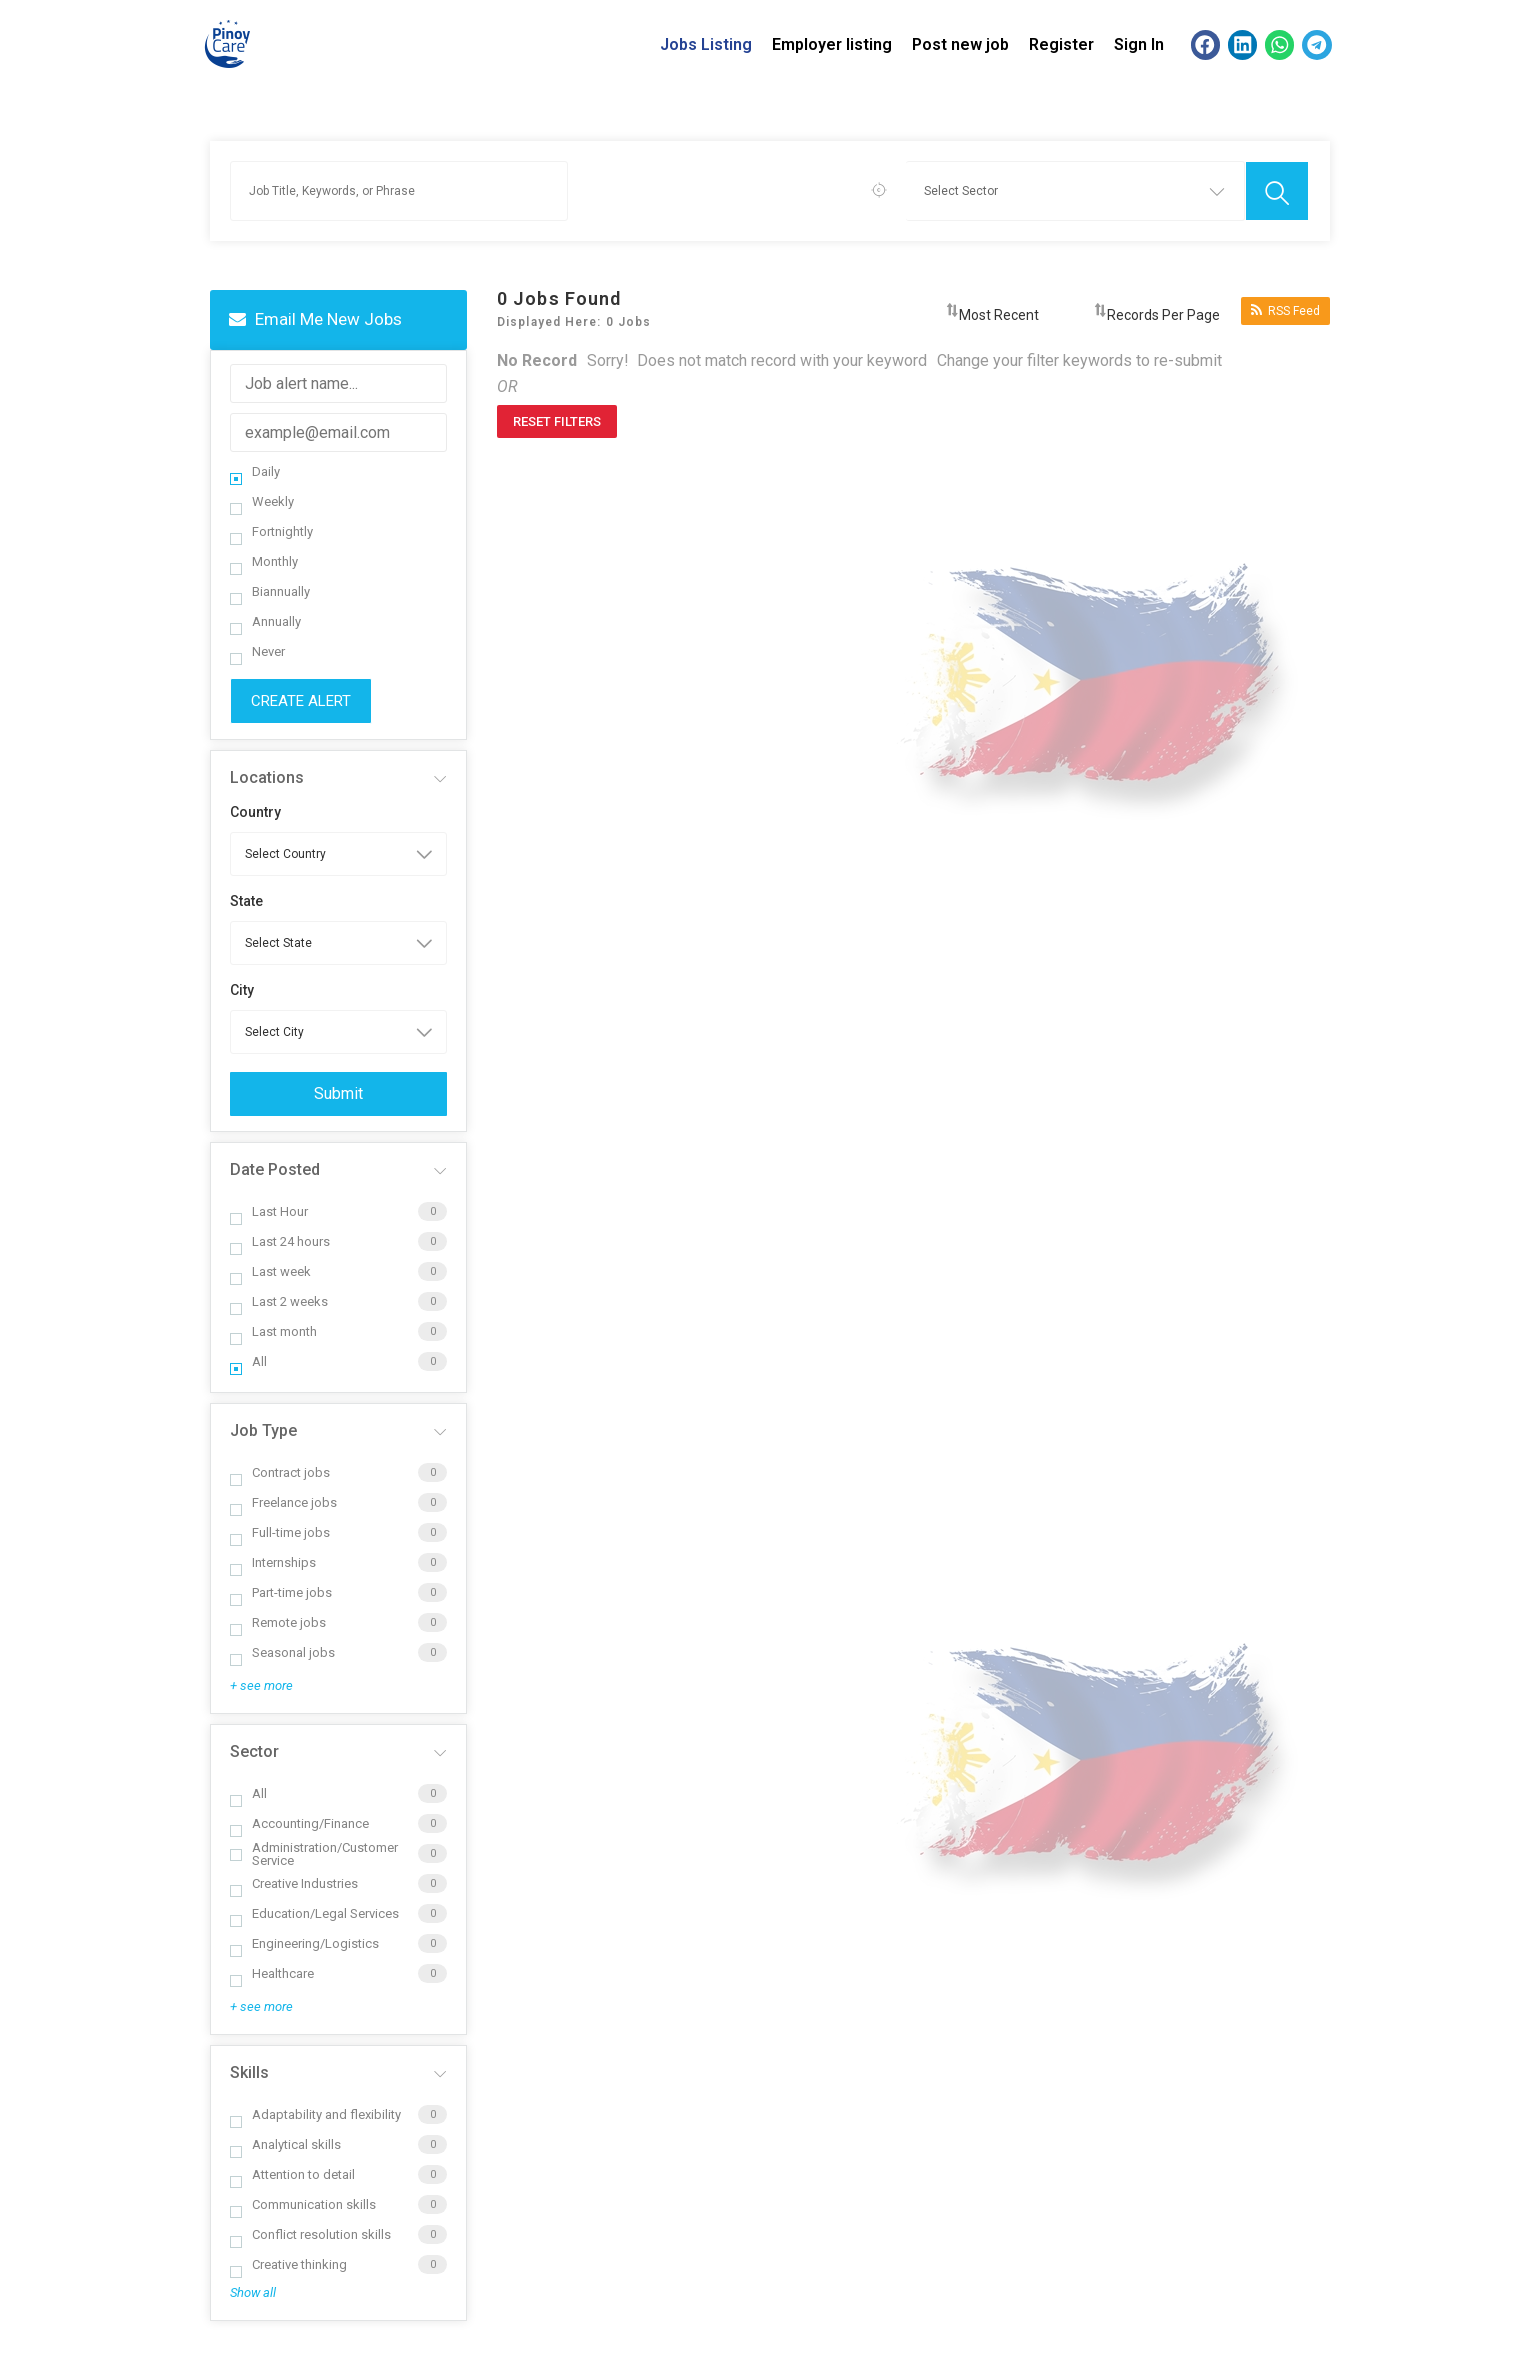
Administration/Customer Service (314, 1854)
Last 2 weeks (279, 1301)
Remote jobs (278, 1622)
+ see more (261, 1685)
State (246, 901)
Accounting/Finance (299, 1823)
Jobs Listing (706, 44)
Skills (249, 2072)
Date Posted (275, 1169)
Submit (338, 1093)
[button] (1205, 44)
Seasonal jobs (282, 1652)
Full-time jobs (280, 1532)
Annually (265, 621)
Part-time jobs (281, 1592)
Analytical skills (285, 2144)
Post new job (960, 44)
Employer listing (832, 44)
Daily (255, 471)
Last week (270, 1271)
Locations (267, 777)
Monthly (264, 561)
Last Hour (269, 1211)
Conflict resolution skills (310, 2234)
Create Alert (301, 701)
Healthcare (272, 1973)
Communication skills (303, 2204)
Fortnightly (271, 531)
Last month (273, 1331)
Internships (273, 1562)
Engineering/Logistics (304, 1943)
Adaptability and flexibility (315, 2114)
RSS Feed (1285, 310)
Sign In (1139, 44)
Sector (254, 1751)
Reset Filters (557, 421)
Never (257, 651)
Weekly (262, 501)
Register (1061, 44)
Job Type (263, 1430)
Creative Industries (294, 1883)
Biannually (270, 591)
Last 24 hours (280, 1241)
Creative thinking (288, 2264)
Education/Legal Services (314, 1913)
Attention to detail (292, 2174)
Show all (253, 2292)
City (242, 990)
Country (255, 812)
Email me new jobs (315, 319)
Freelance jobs (283, 1502)
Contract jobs (280, 1472)
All (248, 1361)
